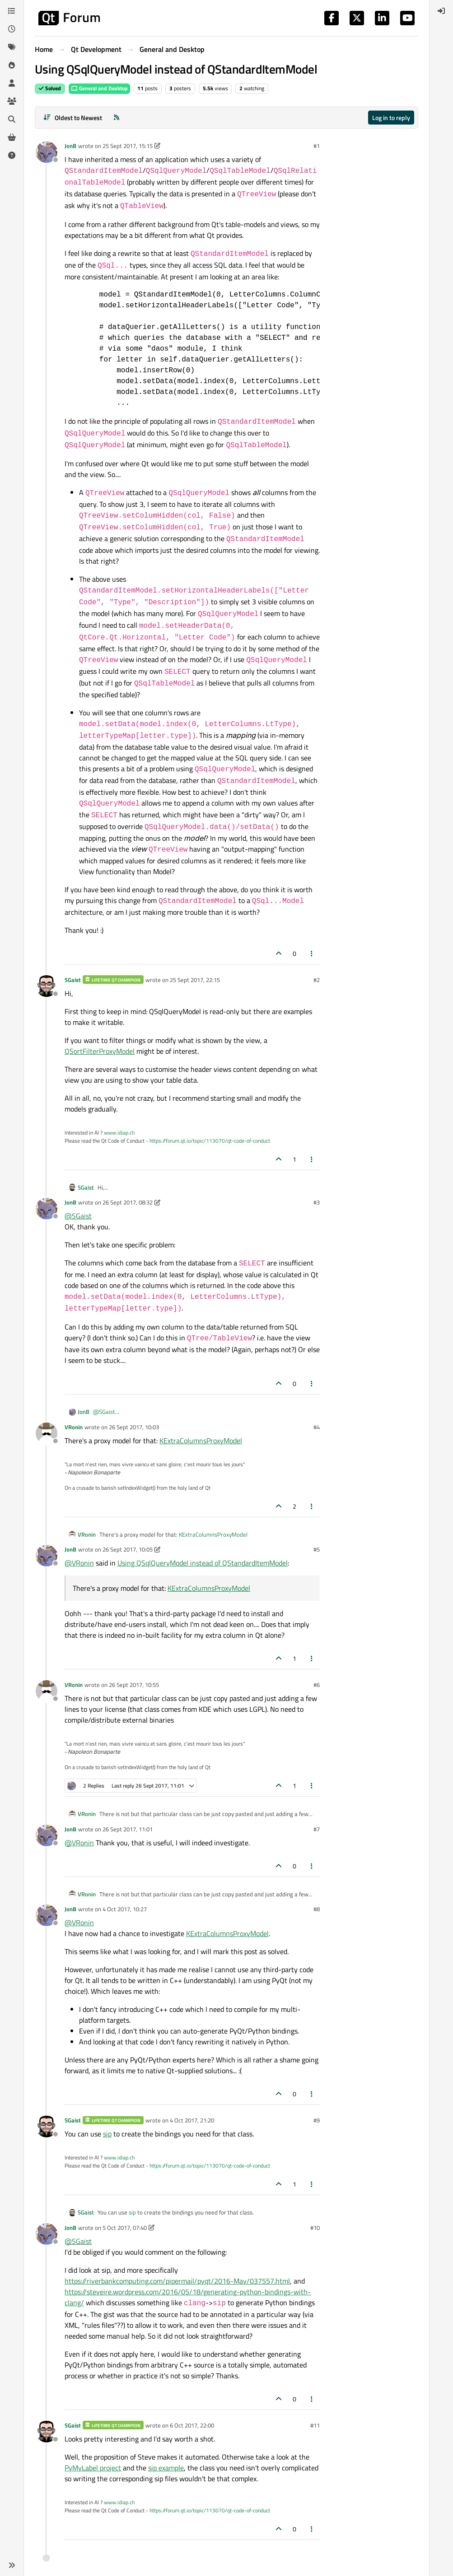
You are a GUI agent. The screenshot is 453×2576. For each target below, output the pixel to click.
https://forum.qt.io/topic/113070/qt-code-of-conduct (209, 1140)
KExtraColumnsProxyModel (200, 1440)
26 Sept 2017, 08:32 (128, 1202)
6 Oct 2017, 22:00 (192, 2425)
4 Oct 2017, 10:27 (125, 1908)
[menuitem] (441, 11)
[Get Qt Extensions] (12, 137)
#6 (316, 1684)
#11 (315, 2425)
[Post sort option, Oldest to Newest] (72, 118)
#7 (316, 1829)
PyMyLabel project (93, 2467)
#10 (315, 2227)
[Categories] (12, 11)
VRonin (74, 1427)
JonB (70, 145)
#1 (316, 145)
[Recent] (12, 29)
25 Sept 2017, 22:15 (195, 979)
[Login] (441, 11)
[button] (12, 2565)
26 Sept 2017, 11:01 (128, 1829)
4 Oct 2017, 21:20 (192, 2120)
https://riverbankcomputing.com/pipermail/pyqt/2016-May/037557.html (177, 2280)
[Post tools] (312, 953)
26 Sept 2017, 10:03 (134, 1427)
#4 (316, 1427)
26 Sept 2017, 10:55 (134, 1684)
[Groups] (12, 101)
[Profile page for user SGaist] (46, 986)
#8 (316, 1908)
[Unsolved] (12, 155)
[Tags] (12, 47)
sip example (166, 2467)
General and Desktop (99, 88)
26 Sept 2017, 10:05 (128, 1549)
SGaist (73, 979)
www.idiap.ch (119, 1132)
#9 (316, 2120)
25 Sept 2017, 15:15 (128, 145)
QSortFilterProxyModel (100, 1051)
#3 (316, 1202)
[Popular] (12, 65)
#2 (316, 979)
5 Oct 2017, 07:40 (125, 2227)
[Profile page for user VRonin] (46, 1433)
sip (107, 2133)
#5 (316, 1549)
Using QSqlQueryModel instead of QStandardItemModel (202, 1562)
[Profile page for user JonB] (46, 152)
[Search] (12, 119)
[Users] (12, 83)
